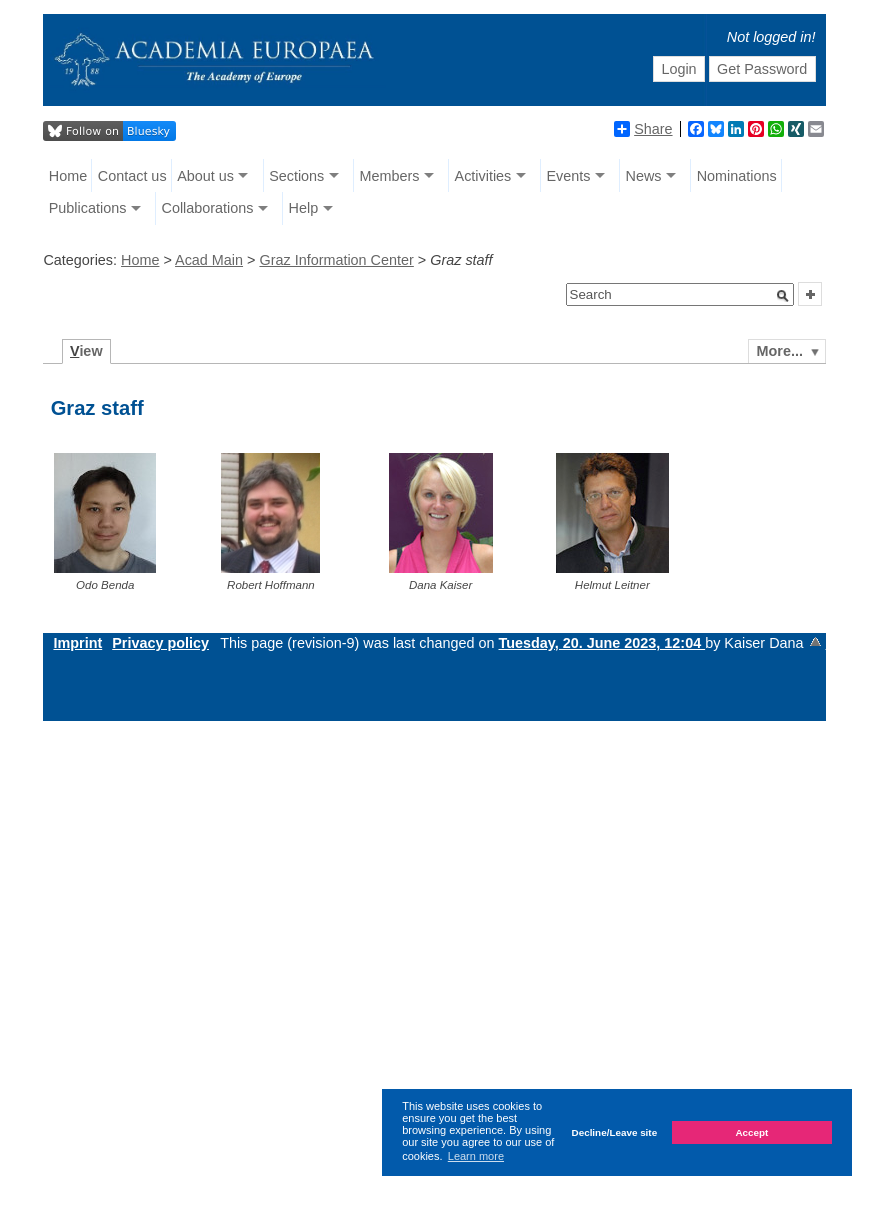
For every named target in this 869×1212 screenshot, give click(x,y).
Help (304, 208)
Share (643, 129)
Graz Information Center (336, 260)
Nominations (737, 176)
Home (68, 176)
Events (568, 176)
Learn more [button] (476, 1156)
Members (389, 176)
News (644, 176)
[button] (783, 296)
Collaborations (207, 208)
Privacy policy (160, 643)
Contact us (132, 176)
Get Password (762, 69)
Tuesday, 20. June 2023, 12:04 (602, 643)
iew (86, 351)
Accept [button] (751, 1132)
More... (780, 351)
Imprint (77, 643)
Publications (88, 208)
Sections (296, 176)
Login (678, 69)
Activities (483, 176)
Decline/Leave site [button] (615, 1132)
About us (205, 176)
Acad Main (209, 260)
